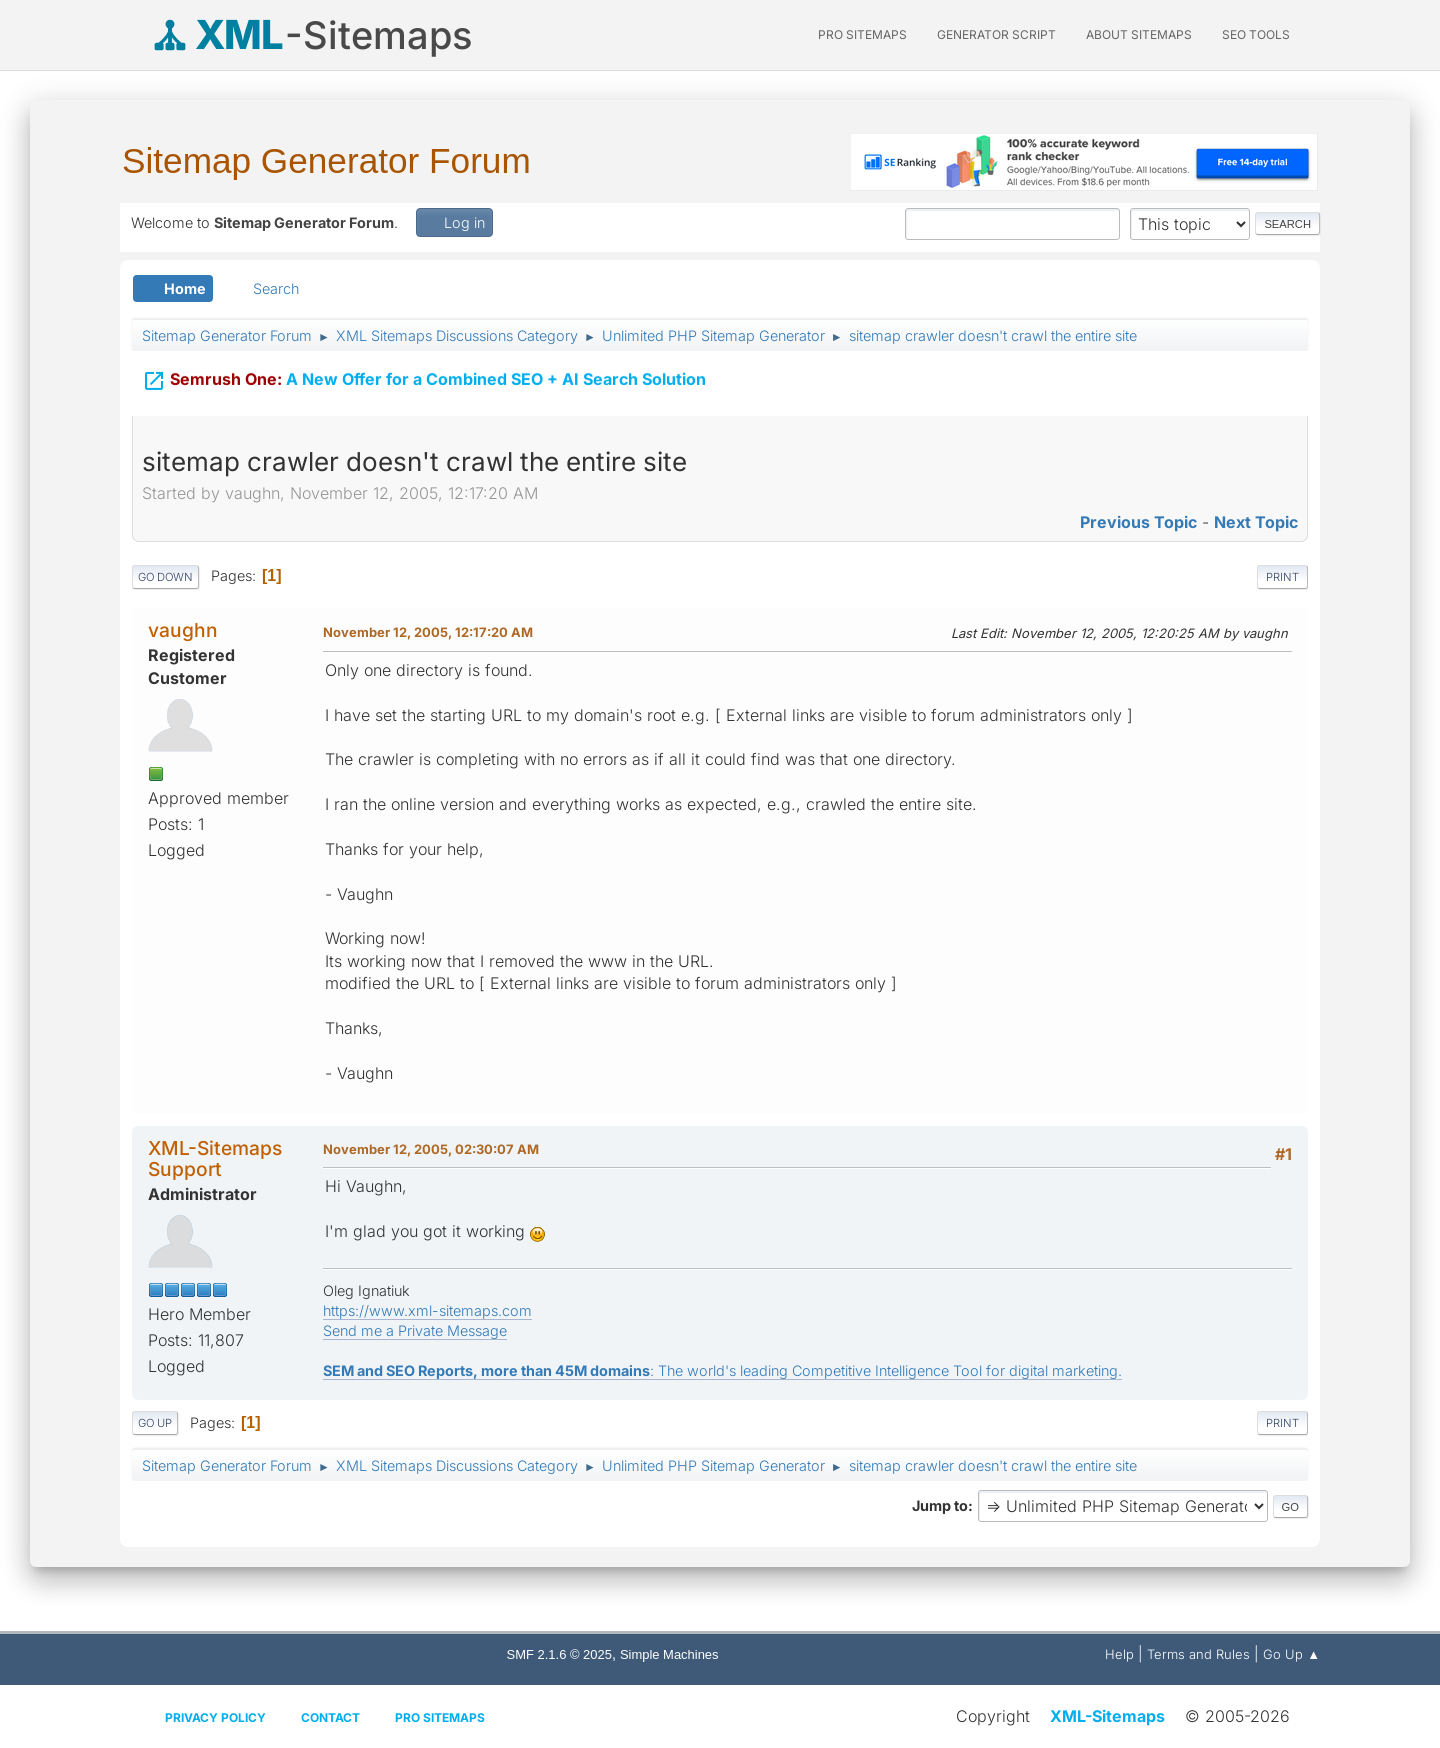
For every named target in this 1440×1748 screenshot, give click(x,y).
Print (1282, 577)
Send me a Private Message (415, 1330)
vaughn (183, 630)
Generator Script (996, 34)
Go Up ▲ (1291, 1654)
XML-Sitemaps (1107, 1716)
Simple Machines (669, 1654)
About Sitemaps (1139, 34)
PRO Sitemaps (862, 34)
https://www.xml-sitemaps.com (427, 1310)
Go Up (155, 1423)
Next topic (1256, 522)
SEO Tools (1256, 34)
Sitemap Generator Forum (326, 160)
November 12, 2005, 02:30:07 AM (431, 1149)
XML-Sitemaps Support (215, 1158)
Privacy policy (215, 1717)
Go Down (165, 577)
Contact (330, 1717)
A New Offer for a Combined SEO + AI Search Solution (424, 381)
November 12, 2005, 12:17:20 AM (428, 632)
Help (1119, 1654)
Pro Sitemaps (440, 1717)
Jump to (940, 1505)
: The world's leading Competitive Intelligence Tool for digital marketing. (722, 1370)
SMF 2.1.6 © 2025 (559, 1654)
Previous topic (1138, 522)
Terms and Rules (1198, 1654)
